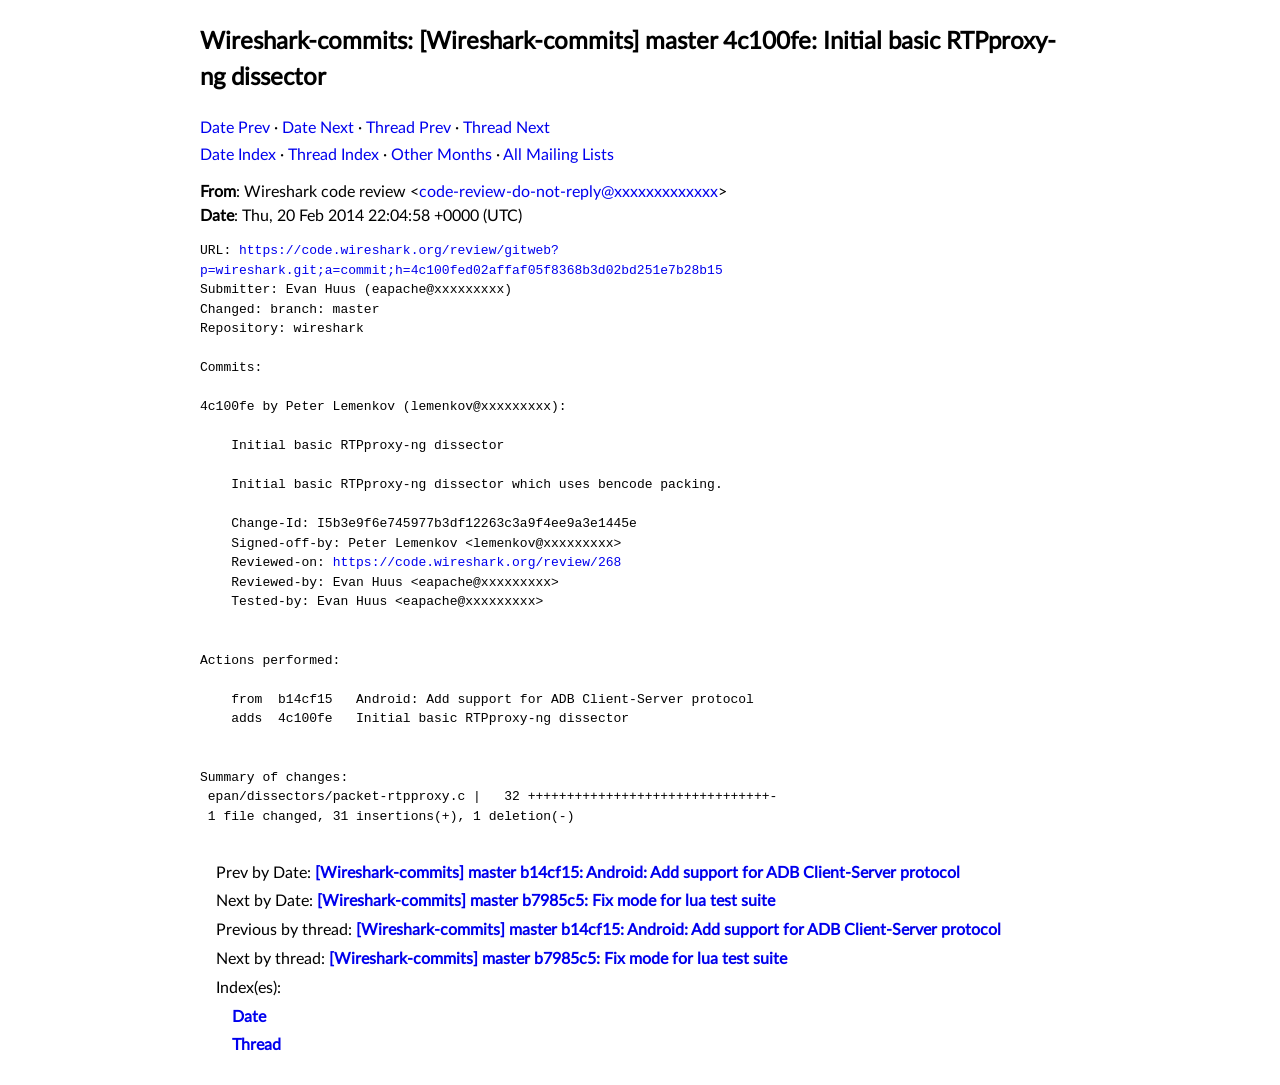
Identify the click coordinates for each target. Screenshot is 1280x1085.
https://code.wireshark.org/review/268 (477, 562)
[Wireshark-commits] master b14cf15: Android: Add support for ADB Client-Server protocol (637, 873)
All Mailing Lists (558, 155)
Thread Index (333, 155)
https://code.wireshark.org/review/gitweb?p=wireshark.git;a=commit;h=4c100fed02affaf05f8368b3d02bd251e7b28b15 (461, 260)
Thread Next (506, 128)
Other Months (441, 155)
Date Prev (235, 128)
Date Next (318, 128)
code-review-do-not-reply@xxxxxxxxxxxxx (568, 192)
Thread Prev (408, 128)
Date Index (238, 155)
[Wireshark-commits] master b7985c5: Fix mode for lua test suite (546, 901)
